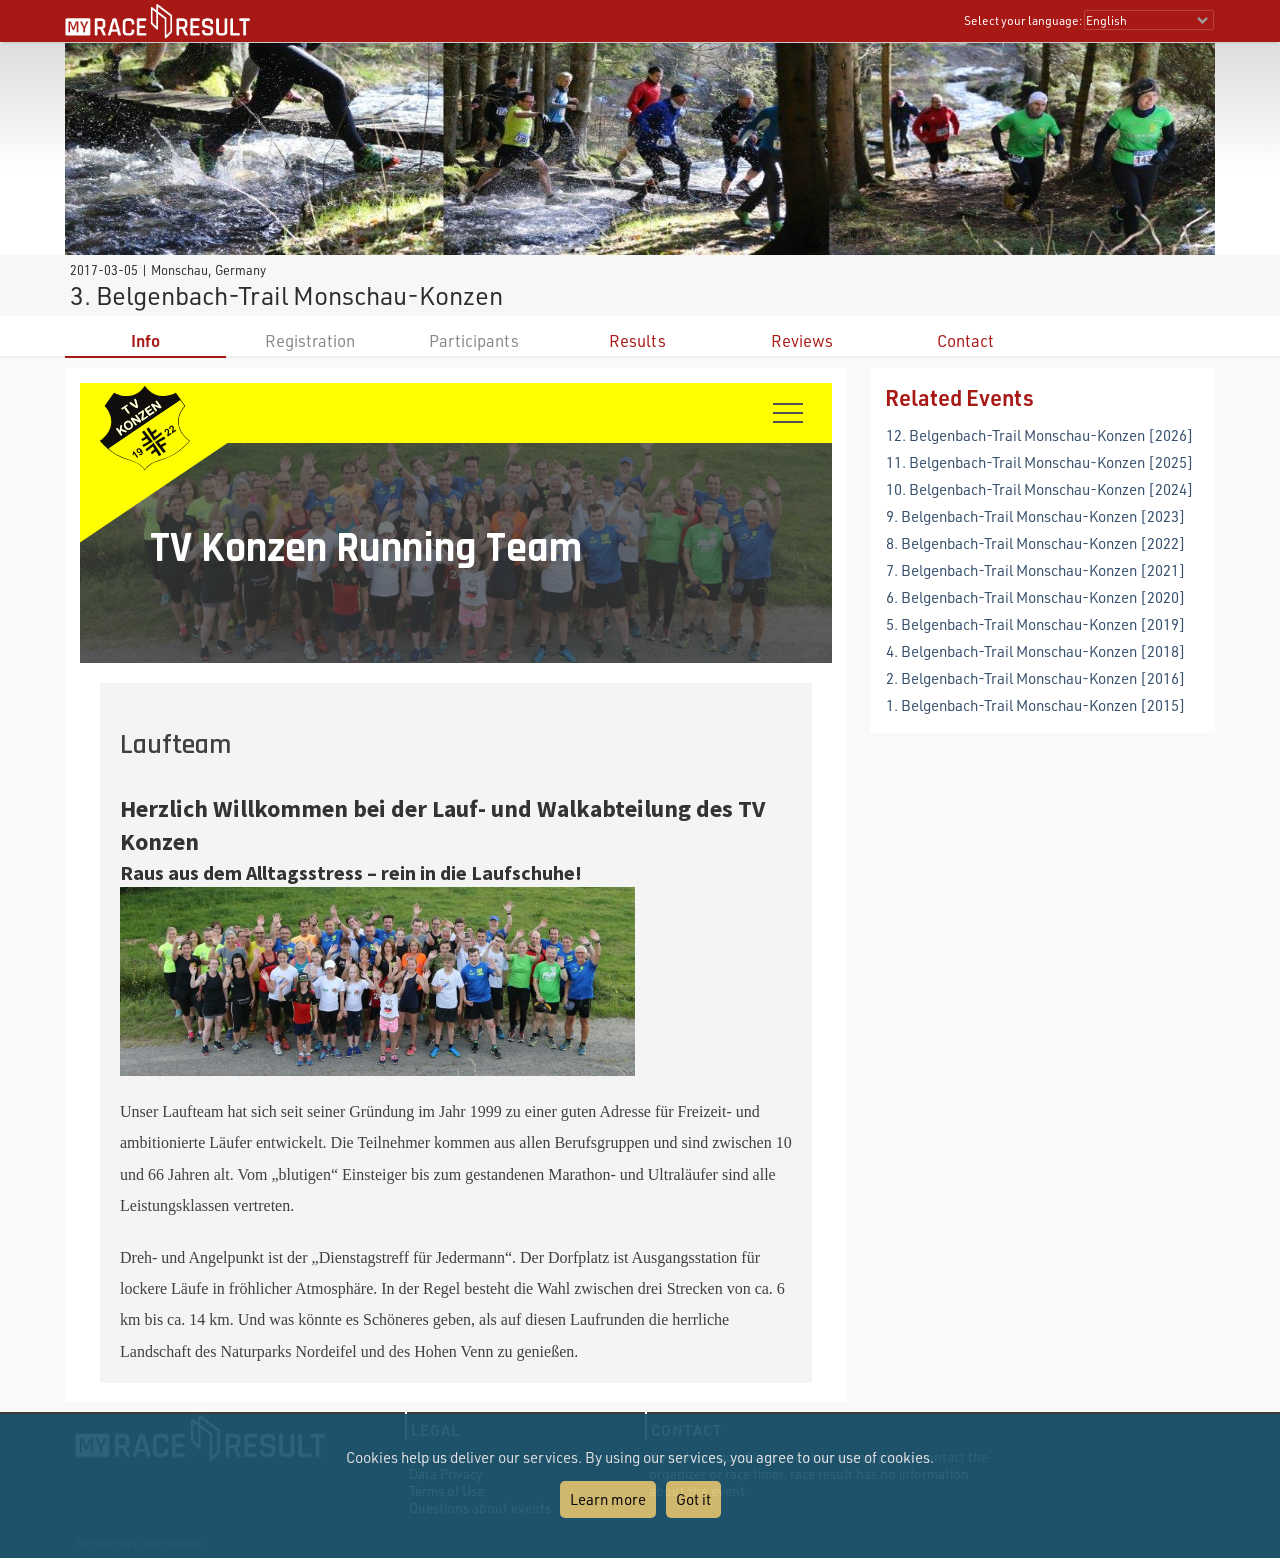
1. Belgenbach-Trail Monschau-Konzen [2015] (1036, 705)
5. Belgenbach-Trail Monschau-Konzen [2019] (1036, 624)
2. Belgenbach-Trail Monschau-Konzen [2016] (1036, 678)
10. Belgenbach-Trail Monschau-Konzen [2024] (1040, 489)
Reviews (802, 340)
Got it (693, 1499)
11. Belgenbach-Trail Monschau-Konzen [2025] (1040, 462)
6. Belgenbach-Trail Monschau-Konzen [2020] (1036, 597)
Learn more (608, 1499)
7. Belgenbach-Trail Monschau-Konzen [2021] (1036, 570)
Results (637, 340)
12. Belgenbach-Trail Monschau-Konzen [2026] (1040, 435)
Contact (965, 340)
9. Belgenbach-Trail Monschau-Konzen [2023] (1036, 516)
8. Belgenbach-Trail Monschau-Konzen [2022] (1036, 543)
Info (145, 340)
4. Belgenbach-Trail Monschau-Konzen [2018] (1036, 651)
